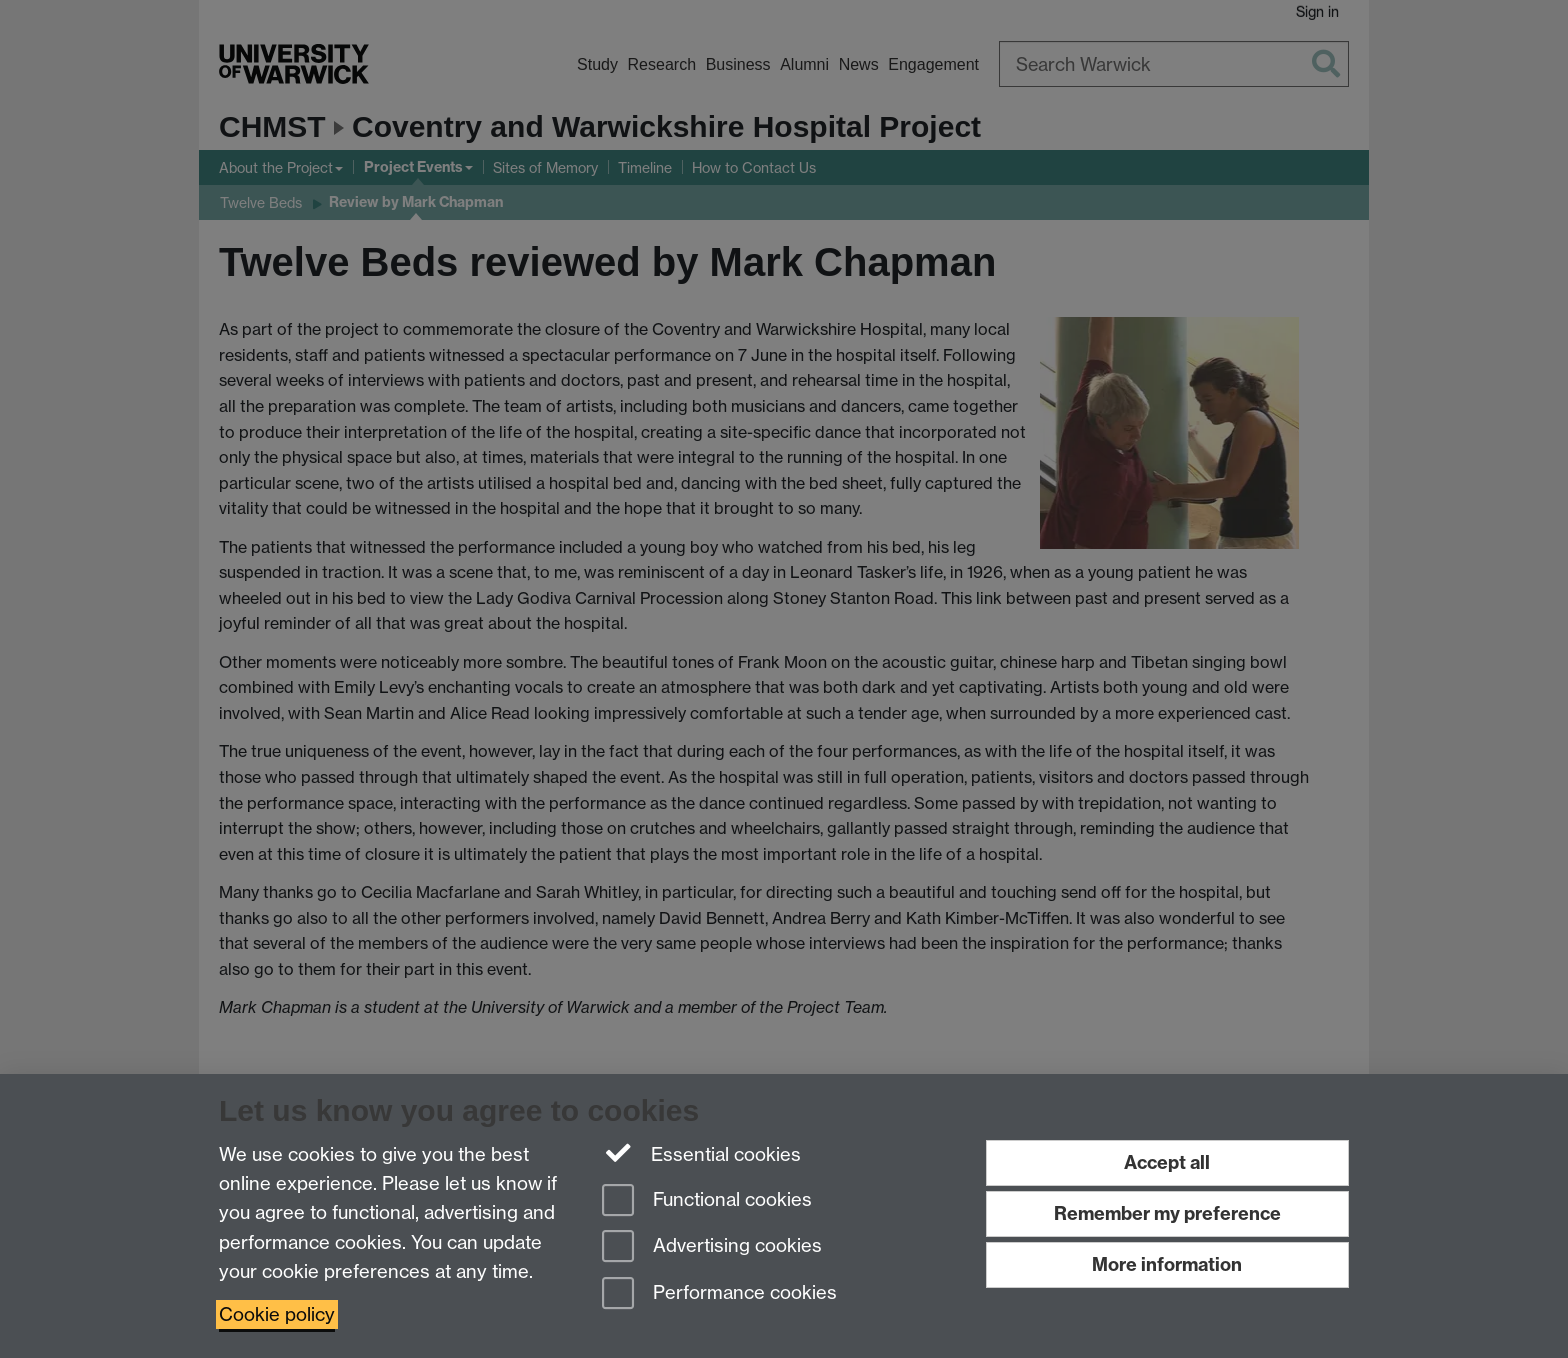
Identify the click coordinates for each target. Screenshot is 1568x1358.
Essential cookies (701, 1153)
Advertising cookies (712, 1247)
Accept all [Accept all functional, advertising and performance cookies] (1167, 1162)
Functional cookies (707, 1201)
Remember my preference (1167, 1213)
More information (1167, 1264)
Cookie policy (277, 1314)
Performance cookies (719, 1294)
